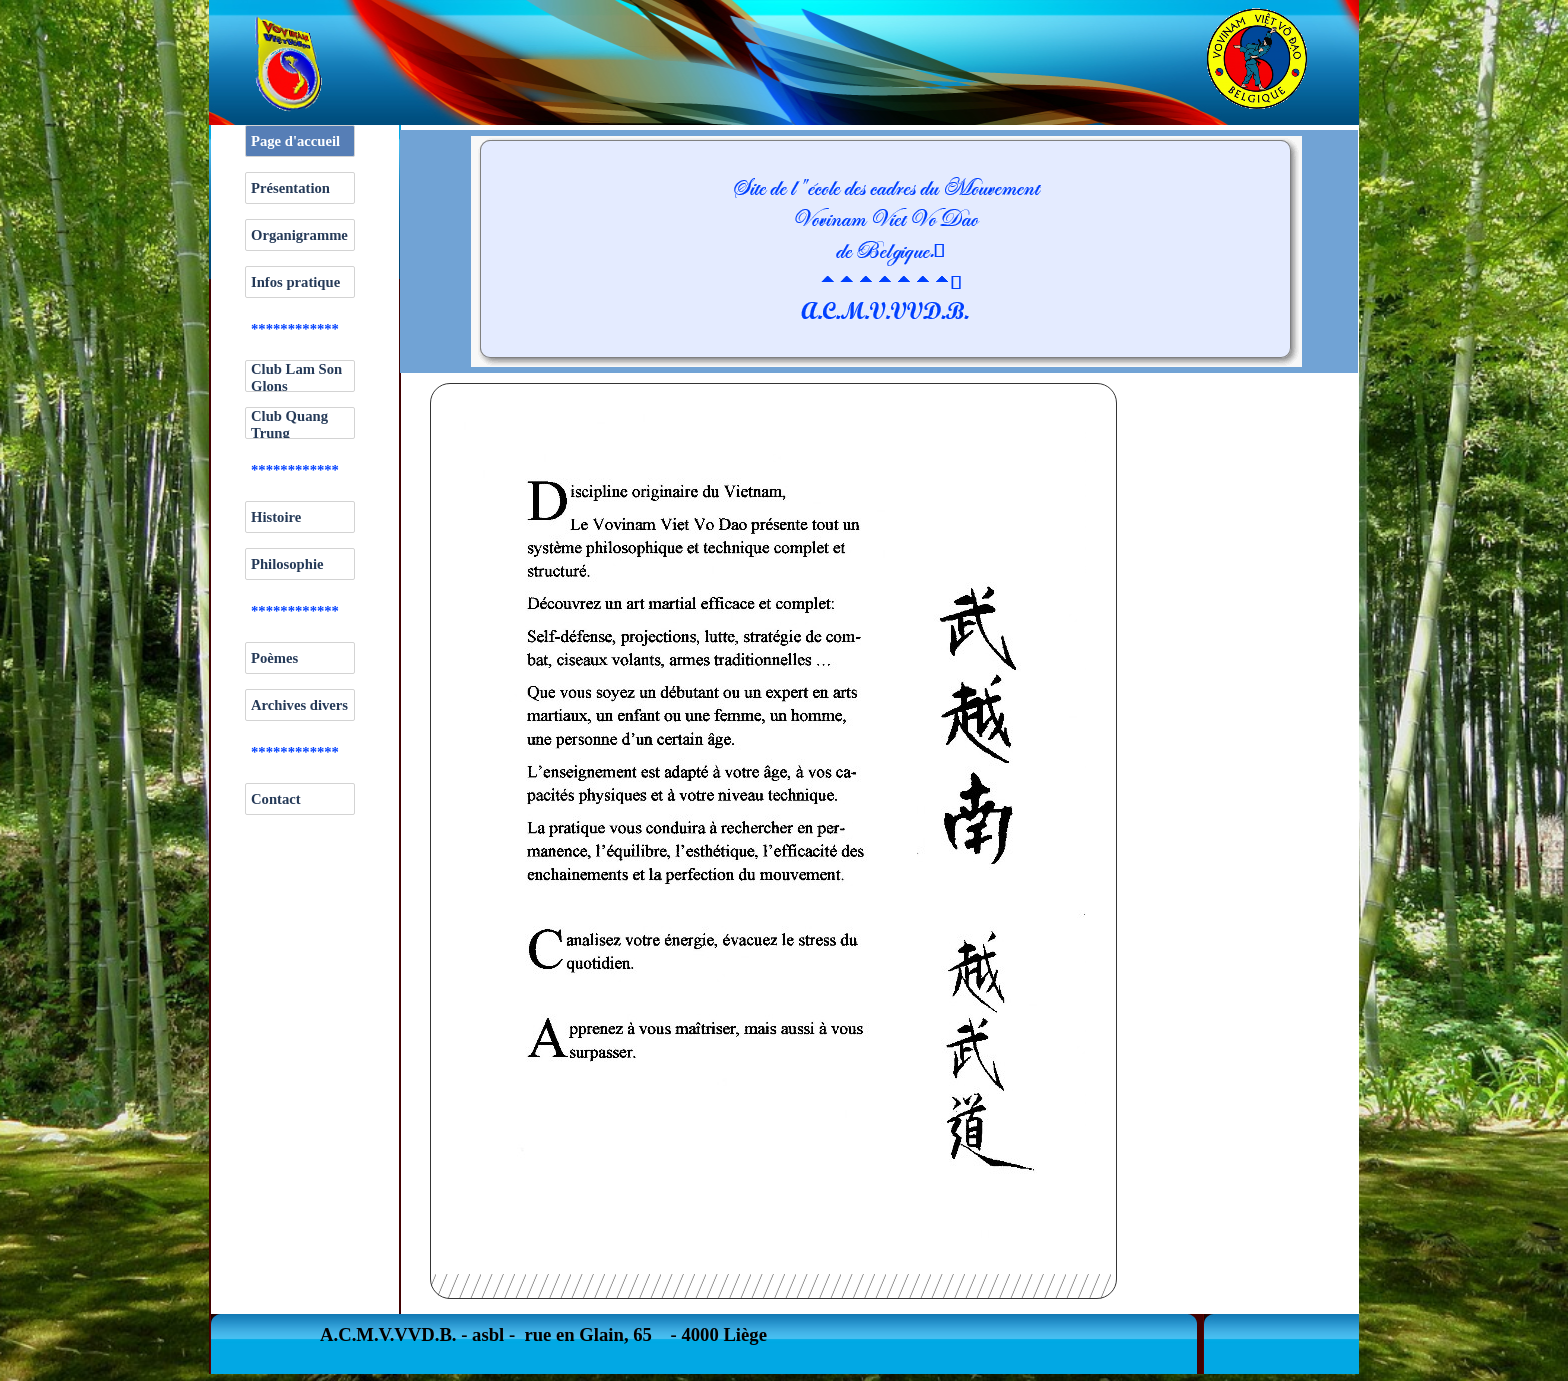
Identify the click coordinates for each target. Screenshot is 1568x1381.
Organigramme (299, 235)
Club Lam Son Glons (296, 377)
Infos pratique (295, 282)
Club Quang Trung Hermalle (289, 433)
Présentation (290, 188)
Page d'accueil (295, 141)
